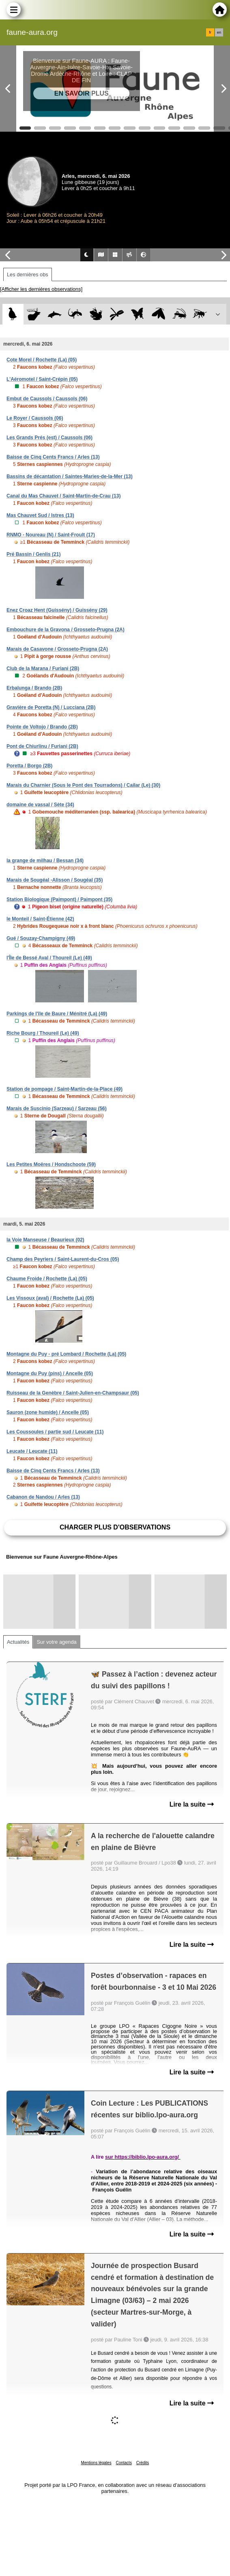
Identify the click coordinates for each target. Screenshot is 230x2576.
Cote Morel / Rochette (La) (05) (41, 360)
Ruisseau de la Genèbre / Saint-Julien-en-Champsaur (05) (72, 1393)
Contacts (123, 2463)
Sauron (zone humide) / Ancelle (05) (47, 1412)
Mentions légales (96, 2463)
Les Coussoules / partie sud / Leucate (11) (54, 1432)
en (219, 32)
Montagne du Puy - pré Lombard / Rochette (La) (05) (66, 1354)
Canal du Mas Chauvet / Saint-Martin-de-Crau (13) (63, 496)
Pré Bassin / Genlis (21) (33, 554)
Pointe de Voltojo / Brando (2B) (42, 727)
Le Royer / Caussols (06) (34, 418)
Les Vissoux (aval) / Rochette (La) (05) (50, 1298)
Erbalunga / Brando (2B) (34, 688)
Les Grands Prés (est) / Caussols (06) (49, 437)
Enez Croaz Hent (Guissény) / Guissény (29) (56, 610)
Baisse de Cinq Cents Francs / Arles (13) (53, 457)
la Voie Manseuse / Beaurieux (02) (45, 1240)
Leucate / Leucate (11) (31, 1451)
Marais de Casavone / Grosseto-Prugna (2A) (57, 649)
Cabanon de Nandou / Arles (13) (43, 1497)
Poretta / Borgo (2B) (29, 766)
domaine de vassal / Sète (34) (40, 804)
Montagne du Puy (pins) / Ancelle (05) (49, 1373)
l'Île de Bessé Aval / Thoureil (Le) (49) (49, 958)
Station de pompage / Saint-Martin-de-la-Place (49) (64, 1089)
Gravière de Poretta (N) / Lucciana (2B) (50, 707)
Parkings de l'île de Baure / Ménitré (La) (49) (56, 1014)
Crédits (142, 2463)
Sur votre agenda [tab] (56, 1642)
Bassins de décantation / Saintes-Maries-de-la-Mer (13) (69, 476)
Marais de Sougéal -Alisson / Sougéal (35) (54, 880)
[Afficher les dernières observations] (41, 289)
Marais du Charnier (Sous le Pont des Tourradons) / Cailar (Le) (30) (83, 785)
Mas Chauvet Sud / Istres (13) (40, 515)
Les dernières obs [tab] (27, 274)
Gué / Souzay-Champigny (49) (40, 938)
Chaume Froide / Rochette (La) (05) (46, 1279)
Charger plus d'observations (115, 1527)
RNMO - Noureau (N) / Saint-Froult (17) (50, 535)
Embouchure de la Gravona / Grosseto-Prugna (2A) (65, 629)
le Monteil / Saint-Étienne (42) (40, 919)
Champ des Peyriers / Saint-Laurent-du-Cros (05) (62, 1259)
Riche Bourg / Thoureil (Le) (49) (42, 1033)
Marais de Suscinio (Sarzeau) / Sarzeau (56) (56, 1108)
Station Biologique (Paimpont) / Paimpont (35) (59, 899)
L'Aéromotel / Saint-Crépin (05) (42, 379)
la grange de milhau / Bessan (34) (45, 860)
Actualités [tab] (18, 1642)
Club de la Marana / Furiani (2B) (42, 668)
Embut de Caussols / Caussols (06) (46, 399)
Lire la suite (192, 1804)
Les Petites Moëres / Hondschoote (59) (51, 1164)
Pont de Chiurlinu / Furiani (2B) (42, 746)
